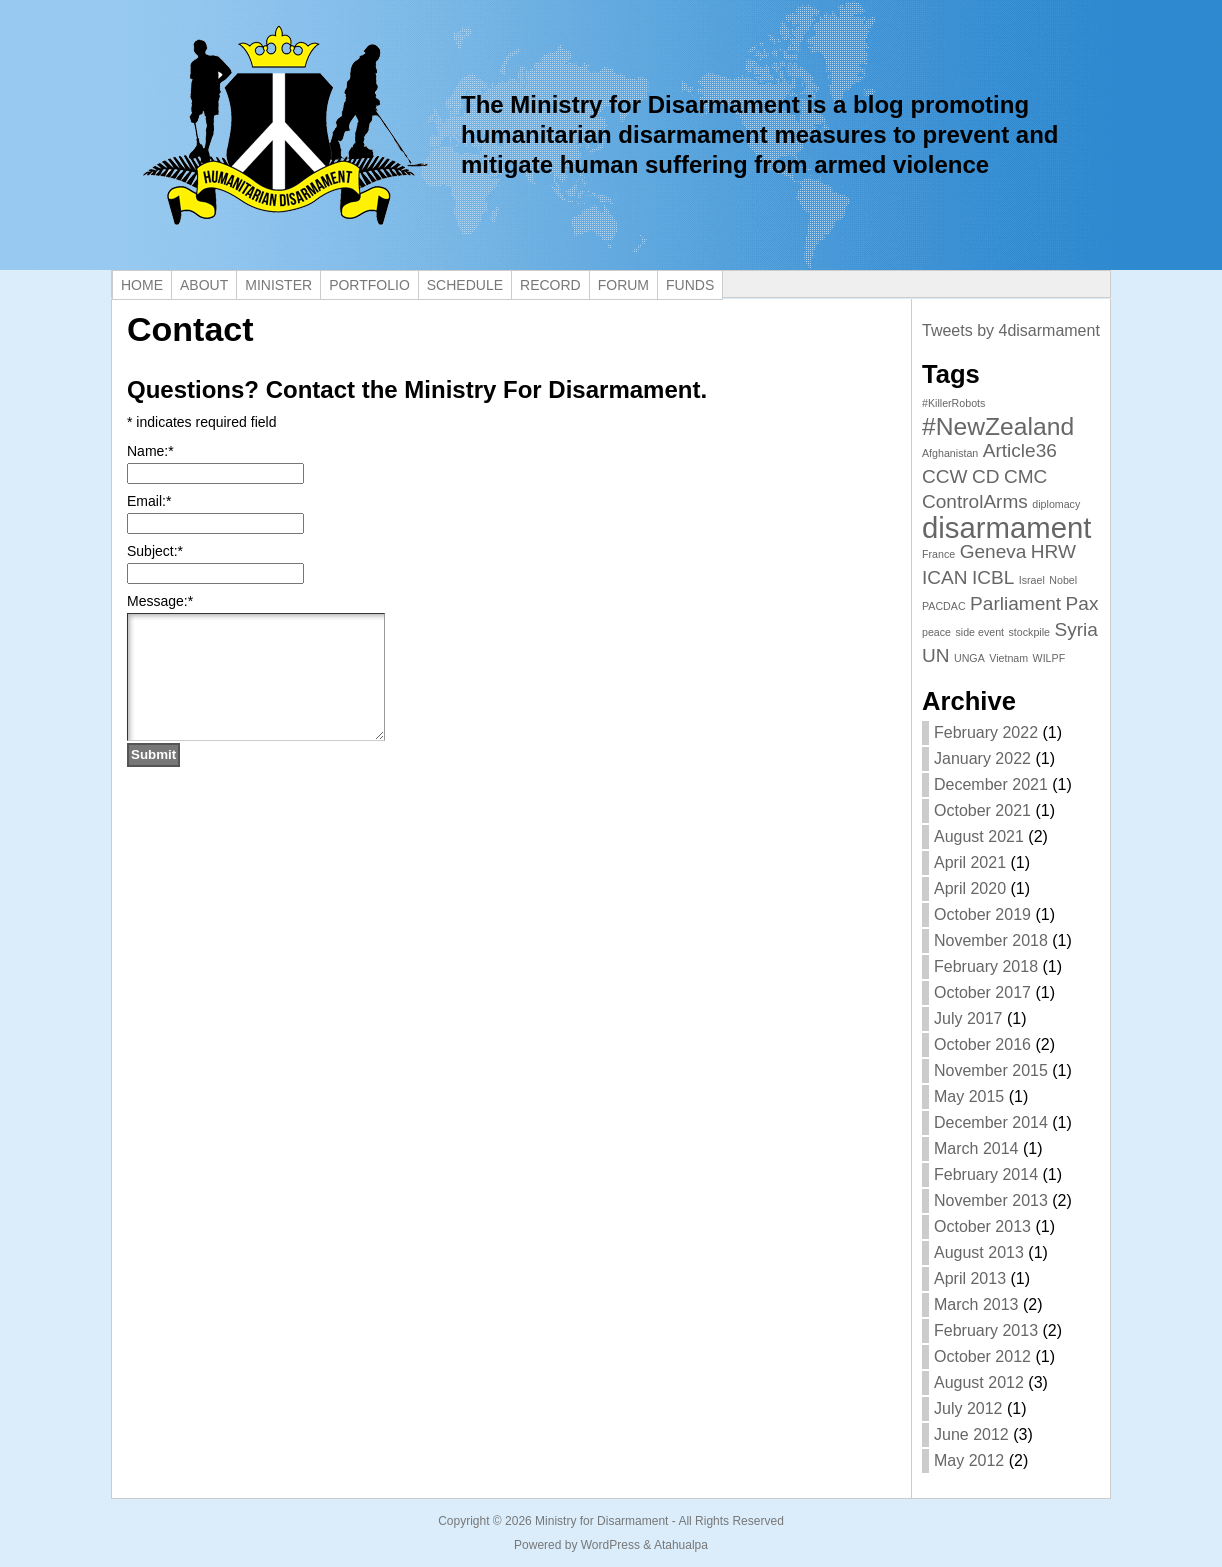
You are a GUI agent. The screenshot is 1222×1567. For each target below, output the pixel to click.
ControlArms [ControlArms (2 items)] (975, 501)
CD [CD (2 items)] (986, 476)
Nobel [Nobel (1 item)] (1063, 580)
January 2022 (982, 758)
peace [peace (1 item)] (936, 632)
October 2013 (982, 1226)
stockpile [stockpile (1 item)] (1029, 632)
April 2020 (970, 888)
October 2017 (982, 992)
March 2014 (976, 1148)
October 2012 (982, 1356)
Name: (150, 451)
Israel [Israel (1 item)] (1032, 580)
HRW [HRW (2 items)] (1053, 551)
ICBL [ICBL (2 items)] (993, 577)
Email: (149, 501)
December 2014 (991, 1122)
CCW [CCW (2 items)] (945, 476)
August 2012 (979, 1382)
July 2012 (968, 1408)
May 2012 (969, 1460)
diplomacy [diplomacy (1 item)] (1056, 504)
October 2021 (982, 810)
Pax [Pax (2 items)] (1082, 603)
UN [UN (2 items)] (936, 655)
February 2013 (986, 1330)
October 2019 (982, 914)
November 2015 (991, 1070)
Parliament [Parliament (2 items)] (1015, 603)
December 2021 (991, 784)
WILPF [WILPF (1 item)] (1049, 658)
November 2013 (991, 1200)
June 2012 (971, 1434)
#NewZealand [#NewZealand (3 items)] (998, 426)
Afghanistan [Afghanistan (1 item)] (950, 453)
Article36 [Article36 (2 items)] (1020, 450)
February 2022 (986, 732)
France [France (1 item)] (938, 554)
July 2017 (968, 1018)
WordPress (610, 1545)
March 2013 (976, 1304)
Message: (160, 601)
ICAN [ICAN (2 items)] (945, 577)
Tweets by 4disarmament (1011, 330)
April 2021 (970, 862)
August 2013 (979, 1252)
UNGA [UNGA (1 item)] (969, 658)
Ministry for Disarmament (601, 1521)
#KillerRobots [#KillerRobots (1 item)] (953, 403)
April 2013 (970, 1278)
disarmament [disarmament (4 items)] (1007, 527)
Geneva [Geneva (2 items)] (993, 551)
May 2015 (969, 1096)
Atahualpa (681, 1545)
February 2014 (986, 1174)
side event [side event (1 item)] (980, 632)
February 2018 (986, 966)
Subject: (155, 551)
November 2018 (991, 940)
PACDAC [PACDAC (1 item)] (944, 606)
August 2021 (979, 836)
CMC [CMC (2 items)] (1025, 476)
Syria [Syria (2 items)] (1075, 629)
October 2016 (982, 1044)
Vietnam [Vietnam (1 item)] (1008, 658)
